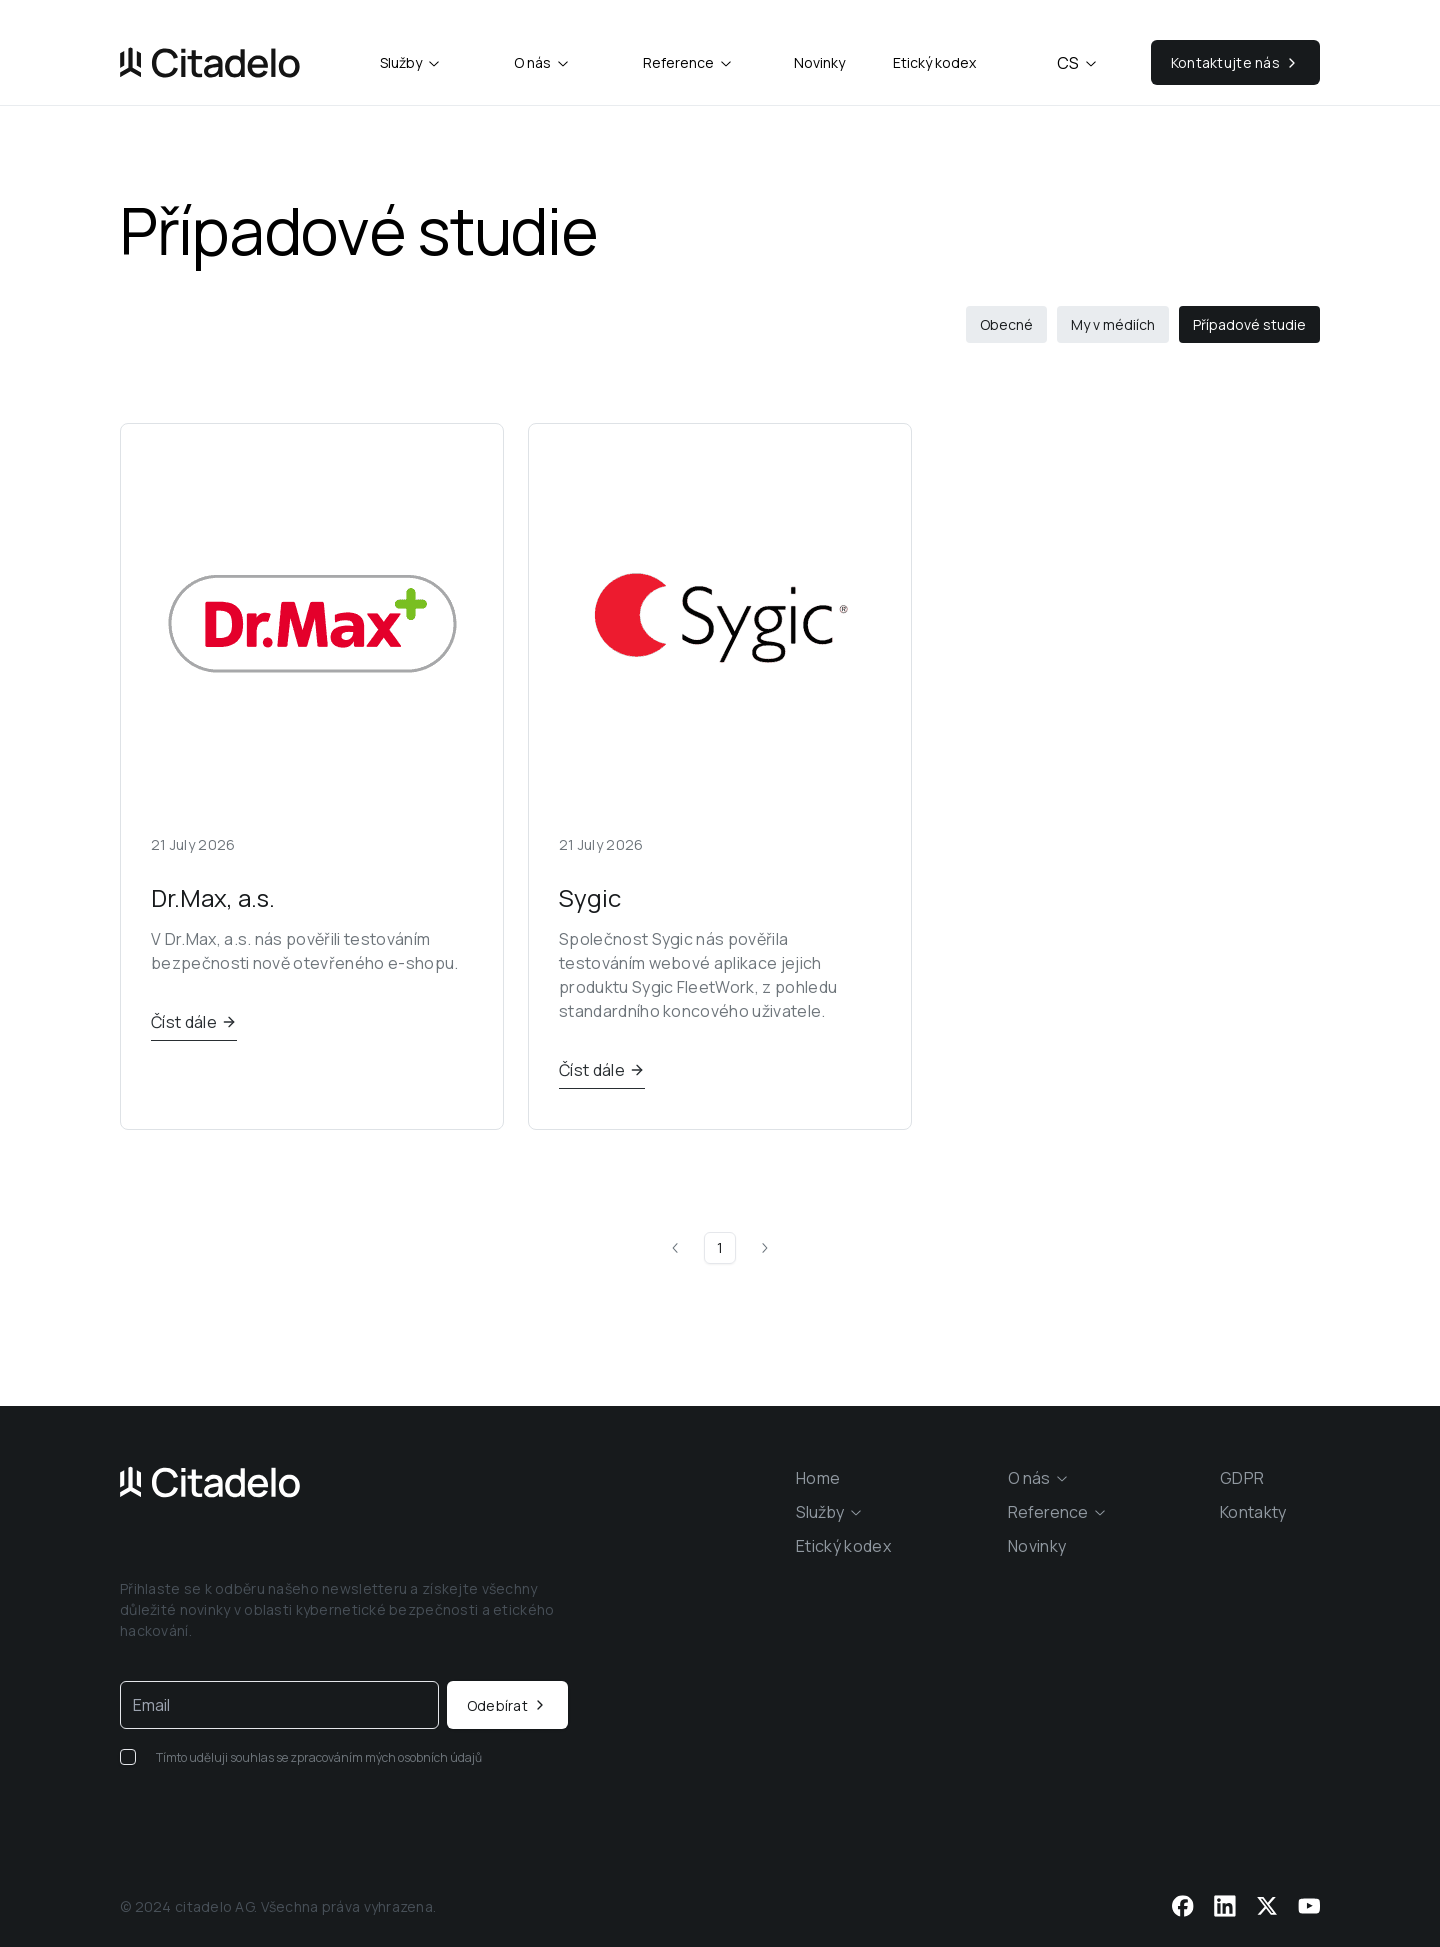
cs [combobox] (1078, 63)
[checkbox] (128, 1757)
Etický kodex (934, 62)
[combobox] (411, 63)
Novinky (819, 62)
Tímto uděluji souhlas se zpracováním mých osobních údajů (319, 1757)
